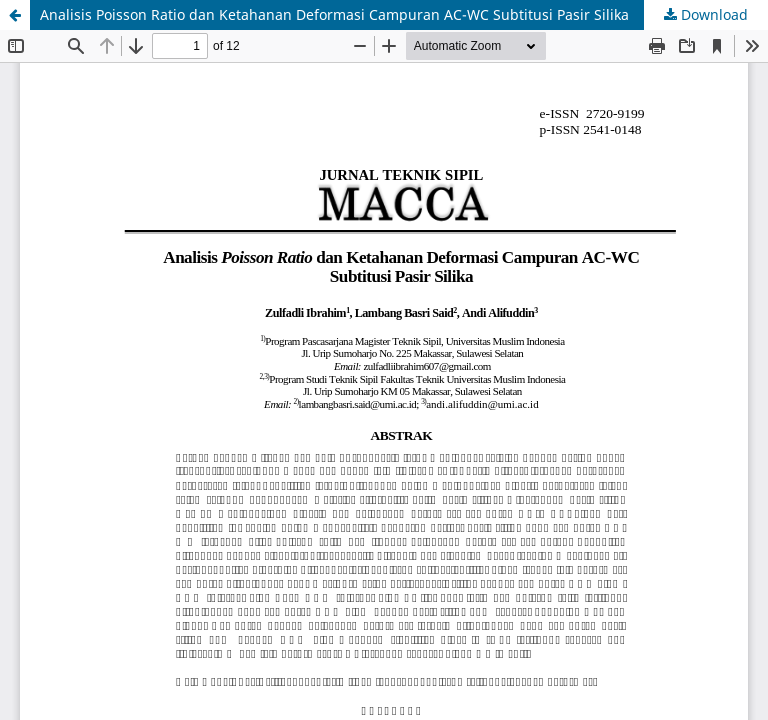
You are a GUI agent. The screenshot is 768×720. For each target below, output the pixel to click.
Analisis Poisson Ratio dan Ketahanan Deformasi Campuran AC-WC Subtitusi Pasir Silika (334, 14)
